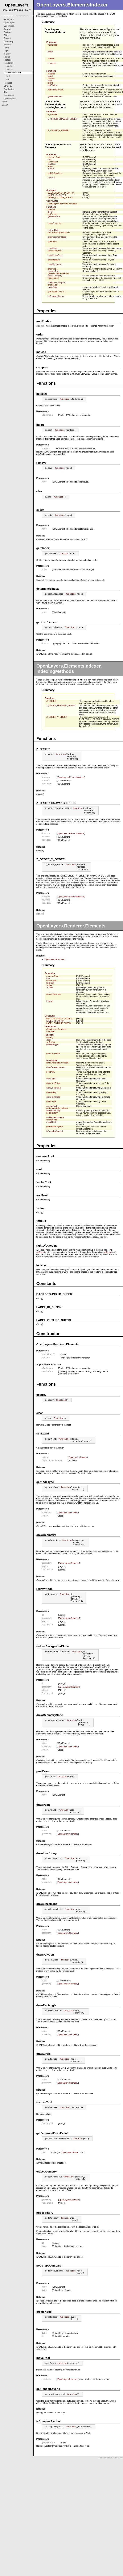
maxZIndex (53, 45)
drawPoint (52, 248)
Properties (51, 42)
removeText (53, 271)
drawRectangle (55, 264)
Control (7, 29)
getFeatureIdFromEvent (59, 273)
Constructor (52, 201)
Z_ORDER (53, 114)
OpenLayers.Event (69, 2152)
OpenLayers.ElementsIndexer (55, 31)
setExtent (52, 214)
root (49, 159)
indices (51, 58)
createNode (53, 285)
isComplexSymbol (56, 296)
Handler (7, 44)
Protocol (8, 60)
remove (51, 78)
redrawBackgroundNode (59, 232)
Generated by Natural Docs (110, 2458)
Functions (51, 71)
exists (50, 83)
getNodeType (54, 216)
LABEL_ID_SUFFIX (57, 195)
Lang (6, 47)
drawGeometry (54, 223)
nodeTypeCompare (56, 282)
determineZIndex (55, 90)
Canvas (9, 69)
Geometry (8, 41)
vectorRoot (53, 162)
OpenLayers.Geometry (68, 1512)
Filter (6, 35)
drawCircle (53, 269)
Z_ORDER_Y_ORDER (58, 130)
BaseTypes (9, 26)
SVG (8, 76)
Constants (51, 190)
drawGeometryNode (57, 237)
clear (50, 80)
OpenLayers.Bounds (77, 1457)
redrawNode (53, 230)
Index (4, 101)
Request (8, 83)
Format (7, 38)
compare (52, 63)
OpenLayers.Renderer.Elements (62, 203)
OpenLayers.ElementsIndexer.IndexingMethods (55, 104)
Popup (7, 57)
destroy (51, 209)
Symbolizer (9, 89)
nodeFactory (53, 278)
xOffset (51, 168)
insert (50, 76)
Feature (7, 32)
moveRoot (52, 287)
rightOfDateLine (55, 173)
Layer (6, 50)
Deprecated (9, 95)
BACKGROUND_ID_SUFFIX (61, 193)
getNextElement (55, 96)
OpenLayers (8, 19)
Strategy (8, 86)
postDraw (52, 241)
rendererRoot (54, 157)
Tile (5, 92)
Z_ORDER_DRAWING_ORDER (62, 119)
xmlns (50, 166)
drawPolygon (54, 260)
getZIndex (52, 85)
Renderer (8, 63)
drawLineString (55, 250)
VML (8, 79)
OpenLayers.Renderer (55, 959)
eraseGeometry (55, 276)
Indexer (51, 177)
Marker (7, 54)
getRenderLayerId (56, 291)
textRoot (52, 164)
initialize (51, 74)
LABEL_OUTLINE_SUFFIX (60, 197)
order (50, 52)
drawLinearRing (55, 255)
